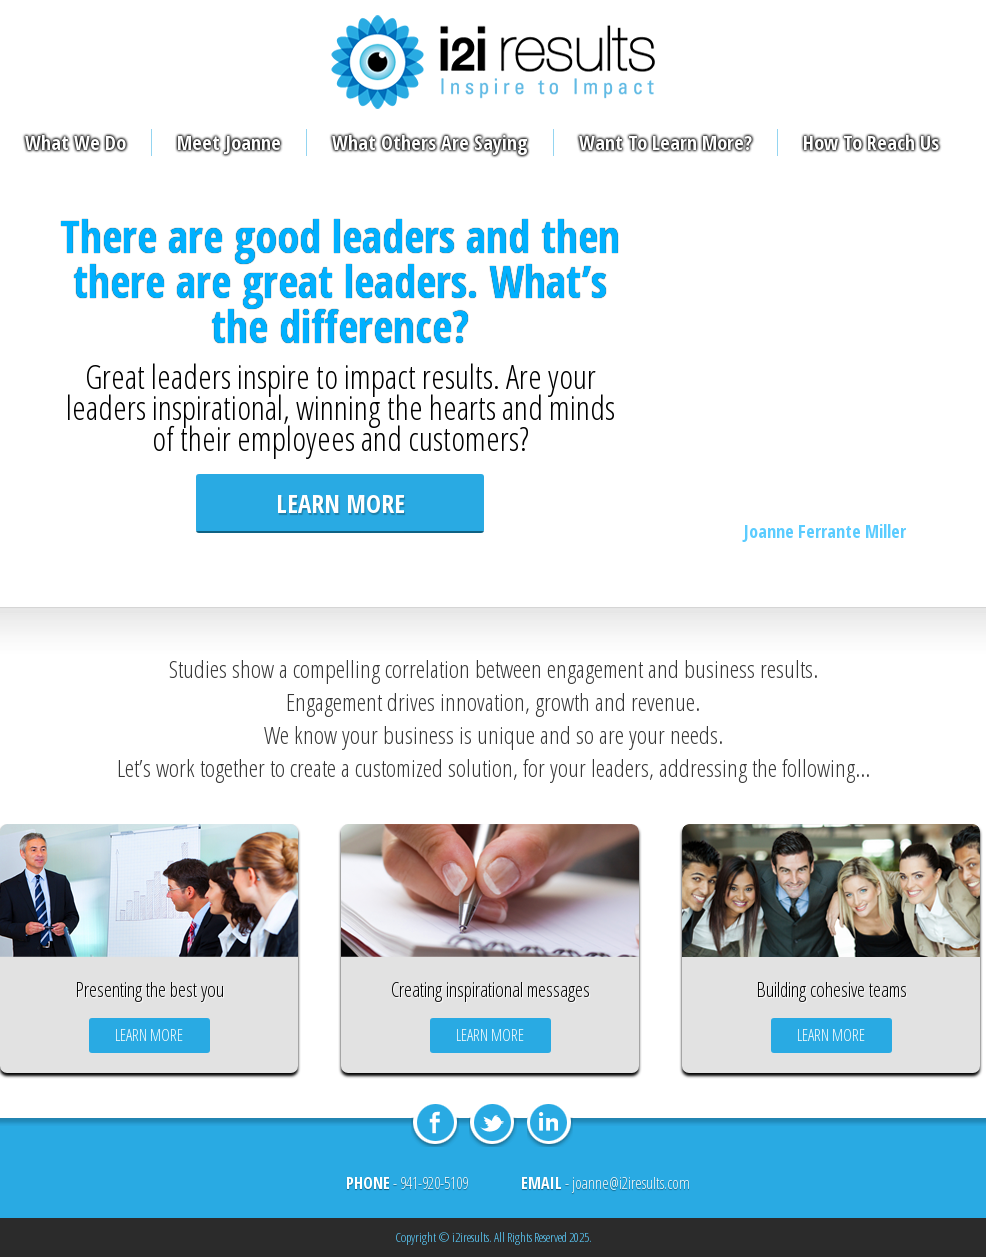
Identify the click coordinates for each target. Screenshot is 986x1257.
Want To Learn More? (665, 142)
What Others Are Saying (430, 142)
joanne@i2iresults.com (631, 1183)
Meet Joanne (229, 142)
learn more (340, 503)
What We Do (75, 142)
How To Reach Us (871, 142)
